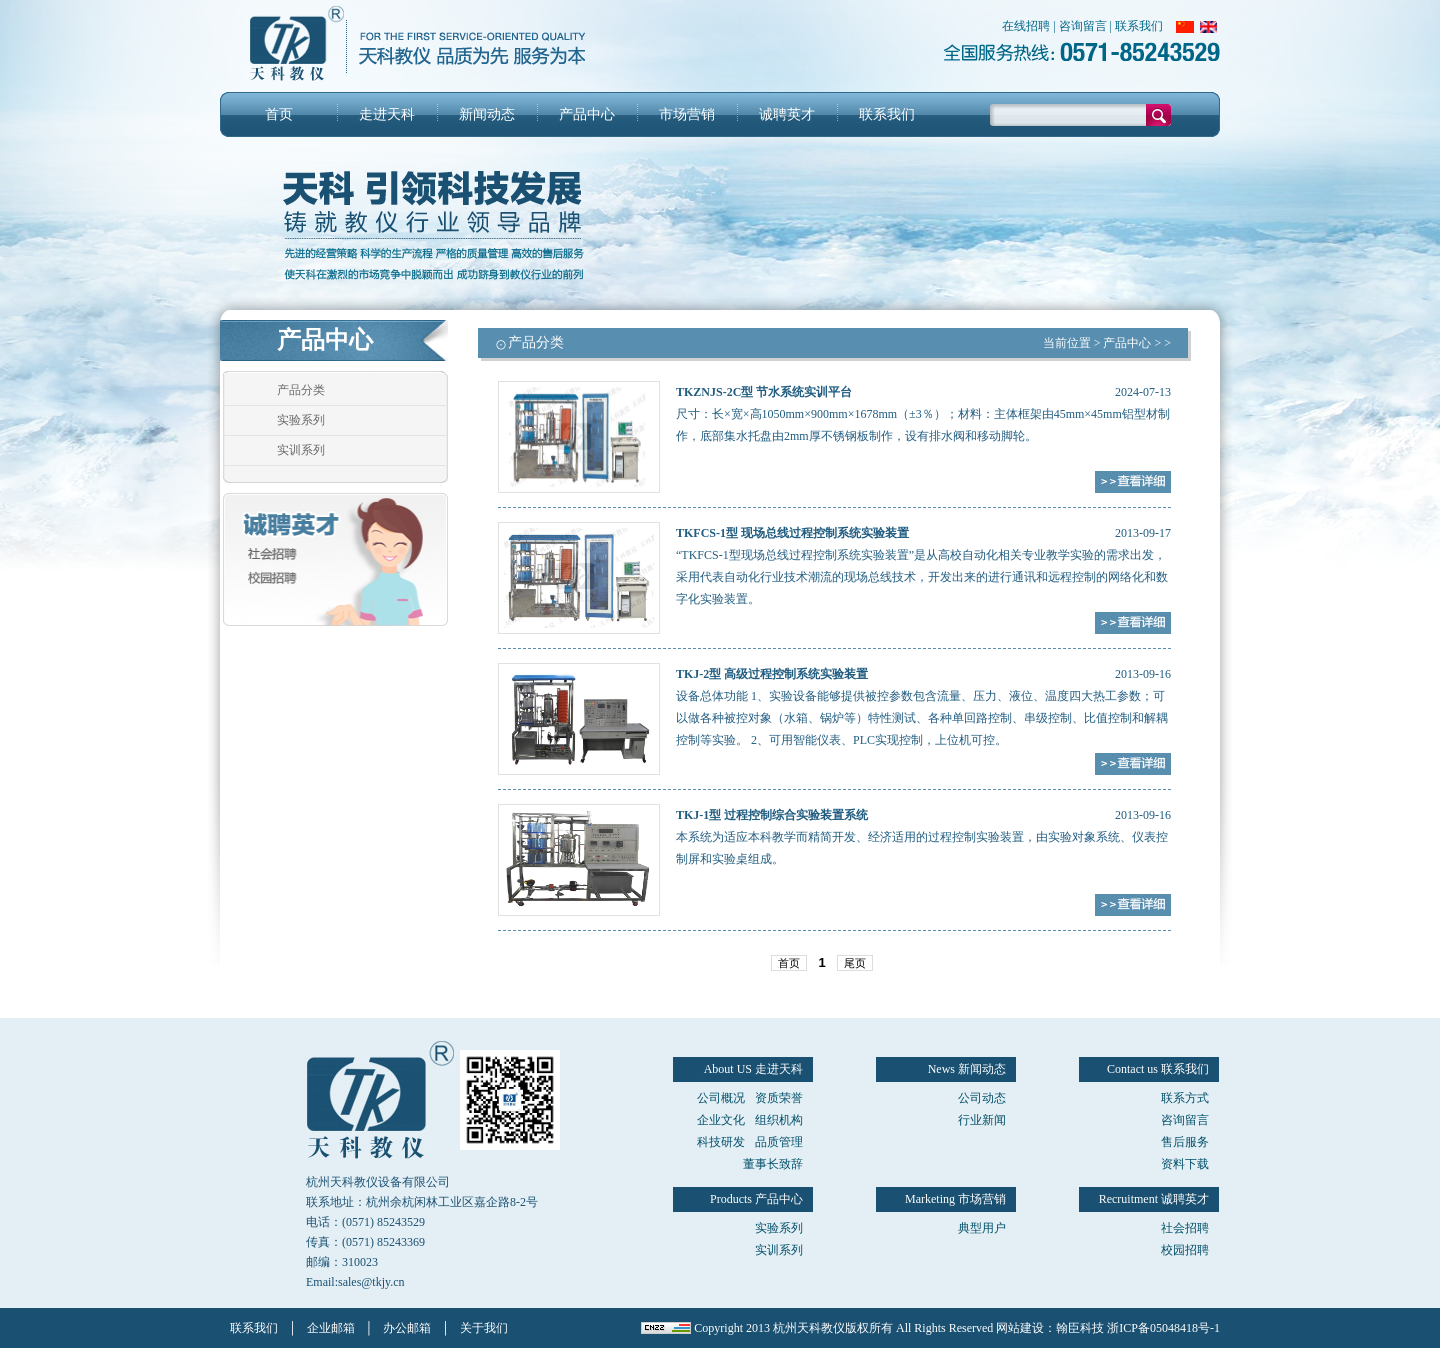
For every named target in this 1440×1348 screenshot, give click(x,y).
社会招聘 (1185, 1228)
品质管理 (779, 1142)
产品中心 (587, 114)
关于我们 (484, 1328)
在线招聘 (1026, 26)
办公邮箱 (407, 1328)
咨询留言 (1083, 26)
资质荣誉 (779, 1098)
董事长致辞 (773, 1164)
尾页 (855, 963)
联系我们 (1139, 26)
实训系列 (301, 450)
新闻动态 (487, 114)
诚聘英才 (787, 114)
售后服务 (1185, 1142)
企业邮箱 (331, 1328)
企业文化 (721, 1120)
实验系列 (301, 420)
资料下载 (1185, 1164)
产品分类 (301, 390)
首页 (279, 114)
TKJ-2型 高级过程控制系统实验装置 (772, 674)
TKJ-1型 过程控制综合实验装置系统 (772, 815)
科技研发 (721, 1142)
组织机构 (779, 1120)
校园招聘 (1185, 1250)
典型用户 (982, 1228)
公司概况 (721, 1098)
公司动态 (982, 1098)
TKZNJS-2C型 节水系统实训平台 (764, 392)
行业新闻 (982, 1120)
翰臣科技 (1080, 1328)
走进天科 (387, 114)
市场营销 (687, 114)
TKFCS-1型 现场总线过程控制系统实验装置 (792, 533)
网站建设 (1020, 1328)
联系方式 (1185, 1098)
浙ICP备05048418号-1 (1163, 1328)
